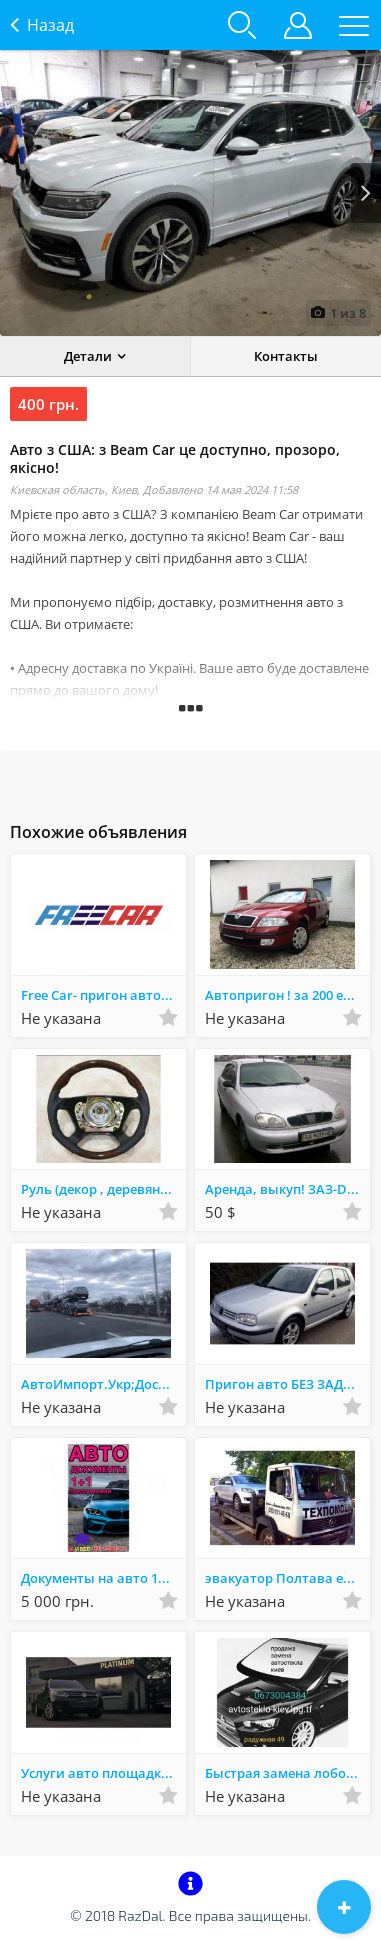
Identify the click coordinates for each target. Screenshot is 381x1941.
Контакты (286, 356)
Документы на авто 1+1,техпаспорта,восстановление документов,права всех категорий (103, 1578)
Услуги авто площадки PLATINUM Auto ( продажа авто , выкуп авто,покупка (103, 1773)
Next (366, 193)
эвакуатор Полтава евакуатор (287, 1578)
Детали (88, 356)
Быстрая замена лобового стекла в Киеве (287, 1773)
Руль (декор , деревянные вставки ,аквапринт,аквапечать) (103, 1189)
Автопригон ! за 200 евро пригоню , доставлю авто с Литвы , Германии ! (287, 995)
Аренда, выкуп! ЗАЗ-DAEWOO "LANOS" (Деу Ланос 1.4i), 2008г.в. (287, 1189)
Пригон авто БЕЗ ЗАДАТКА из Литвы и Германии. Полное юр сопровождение (287, 1384)
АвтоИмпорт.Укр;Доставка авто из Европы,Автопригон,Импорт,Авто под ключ (103, 1384)
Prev (15, 193)
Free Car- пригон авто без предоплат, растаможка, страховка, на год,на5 (103, 995)
